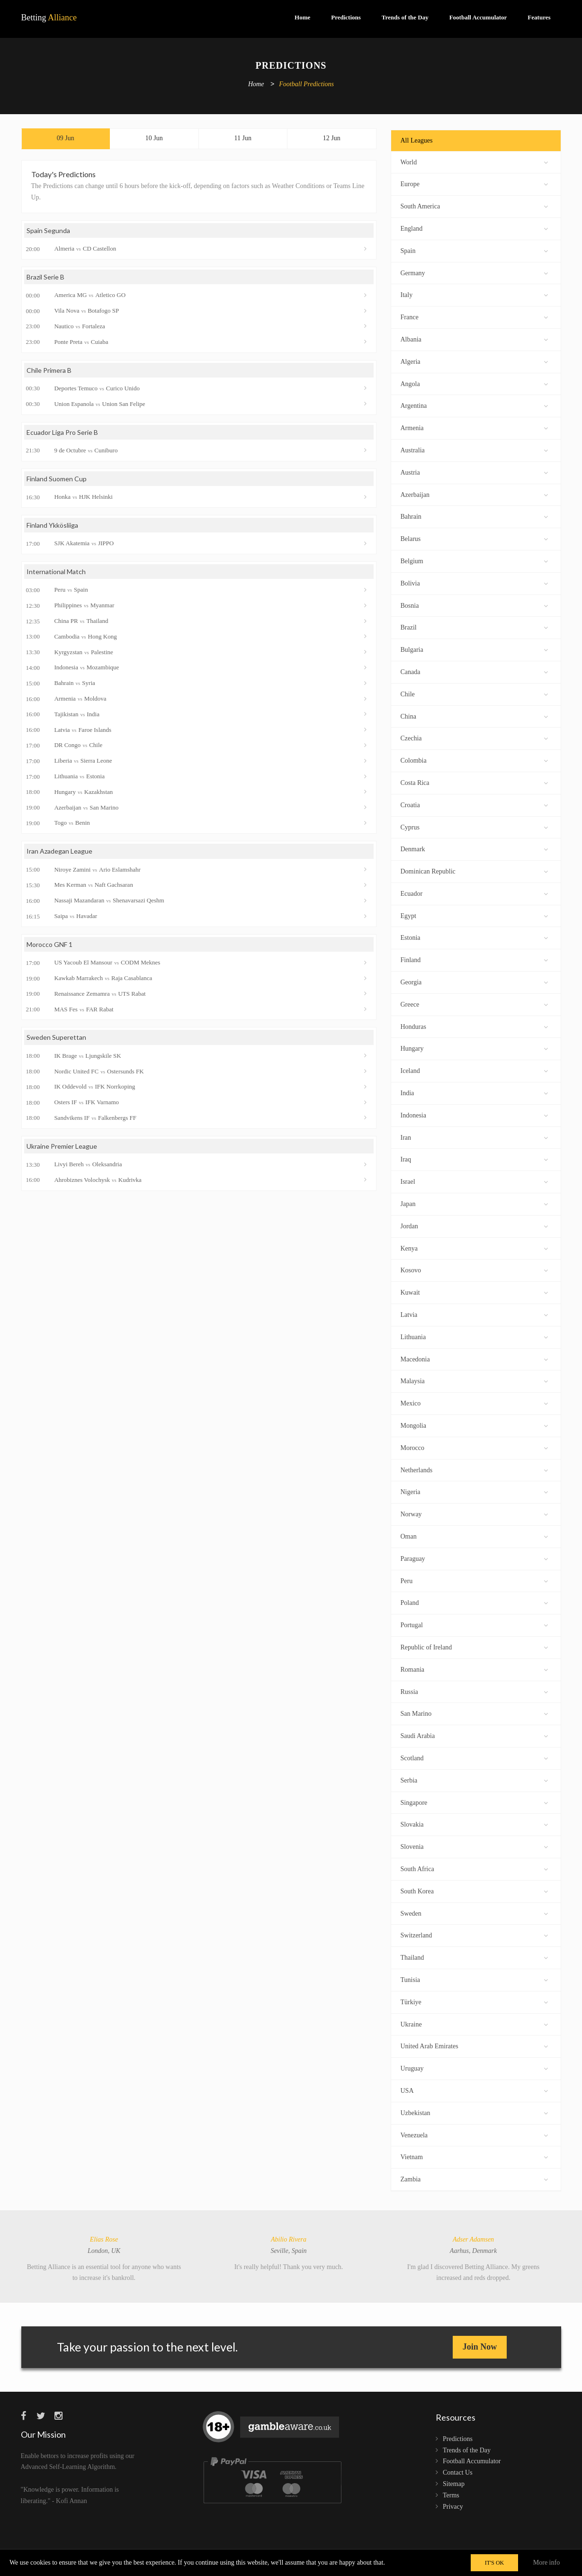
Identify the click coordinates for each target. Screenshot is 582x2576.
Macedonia (474, 1358)
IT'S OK (494, 2562)
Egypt (474, 914)
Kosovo (474, 1269)
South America (474, 205)
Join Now (480, 2346)
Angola (474, 382)
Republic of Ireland (474, 1646)
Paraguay (474, 1557)
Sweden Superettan (56, 1037)
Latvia (474, 1313)
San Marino (474, 1712)
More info (546, 2562)
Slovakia (474, 1823)
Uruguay (474, 2067)
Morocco (474, 1446)
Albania (474, 338)
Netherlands (474, 1469)
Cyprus (474, 826)
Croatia (474, 804)
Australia (474, 449)
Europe (474, 183)
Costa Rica (474, 781)
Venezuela (474, 2134)
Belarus (474, 537)
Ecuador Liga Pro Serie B (62, 432)
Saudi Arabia (474, 1734)
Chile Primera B (49, 370)
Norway (474, 1513)
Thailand (474, 1956)
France (474, 316)
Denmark (474, 848)
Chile (474, 693)
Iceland (474, 1069)
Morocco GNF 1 (49, 944)
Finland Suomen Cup (57, 478)
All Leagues (417, 140)
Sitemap (454, 2483)
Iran (474, 1136)
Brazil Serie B (45, 276)
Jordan (474, 1225)
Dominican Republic (474, 870)
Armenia (474, 427)
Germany (474, 272)
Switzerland (474, 1934)
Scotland (474, 1757)
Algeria (474, 360)
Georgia (474, 981)
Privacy (453, 2506)
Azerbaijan (474, 493)
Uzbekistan (474, 2112)
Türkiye (474, 2001)
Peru (474, 1580)
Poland (474, 1601)
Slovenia (474, 1845)
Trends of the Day (405, 17)
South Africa (474, 1868)
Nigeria (474, 1490)
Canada (474, 671)
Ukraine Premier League (62, 1146)
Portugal (474, 1624)
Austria (474, 471)
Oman (474, 1535)
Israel (474, 1180)
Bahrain (474, 515)
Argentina (474, 404)
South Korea (474, 1890)
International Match (56, 571)
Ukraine (474, 2023)
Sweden (474, 1912)
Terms (451, 2495)
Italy (474, 293)
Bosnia (474, 604)
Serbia (474, 1779)
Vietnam (474, 2156)
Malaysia (474, 1380)
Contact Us (458, 2472)
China (474, 715)
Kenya (474, 1247)
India (474, 1092)
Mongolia (474, 1424)
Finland (474, 959)
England (474, 227)
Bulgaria (474, 648)
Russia (474, 1690)
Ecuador (474, 892)
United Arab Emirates (474, 2045)
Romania (474, 1668)
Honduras (474, 1025)
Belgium (474, 560)
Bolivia (474, 582)
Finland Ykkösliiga (52, 525)
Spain (474, 249)
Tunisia (474, 1978)
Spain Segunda (48, 230)
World (474, 161)
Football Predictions (306, 84)
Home (302, 17)
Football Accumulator (478, 17)
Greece (474, 1003)
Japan (474, 1202)
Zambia (474, 2178)
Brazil (474, 626)
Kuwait (474, 1291)
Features (539, 17)
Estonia (474, 936)
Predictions (346, 17)
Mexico (474, 1402)
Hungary (474, 1047)
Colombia (474, 759)
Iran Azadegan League (59, 851)
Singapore (474, 1801)
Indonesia (474, 1114)
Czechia (474, 737)
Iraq (474, 1158)
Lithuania (474, 1336)
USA (474, 2089)
